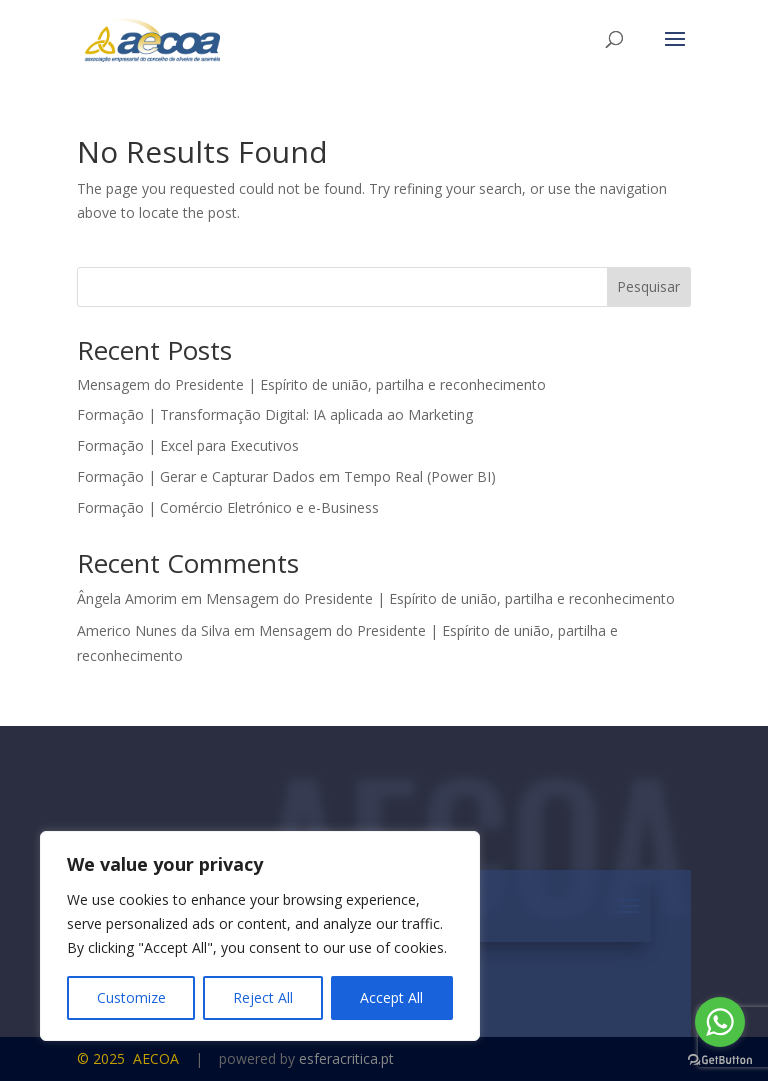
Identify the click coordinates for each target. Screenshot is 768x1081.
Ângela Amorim (127, 598)
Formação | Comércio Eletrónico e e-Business (228, 507)
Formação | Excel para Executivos (188, 445)
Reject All (263, 997)
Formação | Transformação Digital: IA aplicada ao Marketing (275, 414)
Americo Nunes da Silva (153, 630)
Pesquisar (648, 286)
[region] (260, 936)
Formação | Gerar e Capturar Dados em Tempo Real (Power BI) (286, 476)
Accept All (391, 997)
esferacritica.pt (346, 1058)
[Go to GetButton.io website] (720, 1060)
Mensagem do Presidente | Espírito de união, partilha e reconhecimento (311, 384)
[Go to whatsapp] (720, 1022)
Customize (131, 997)
